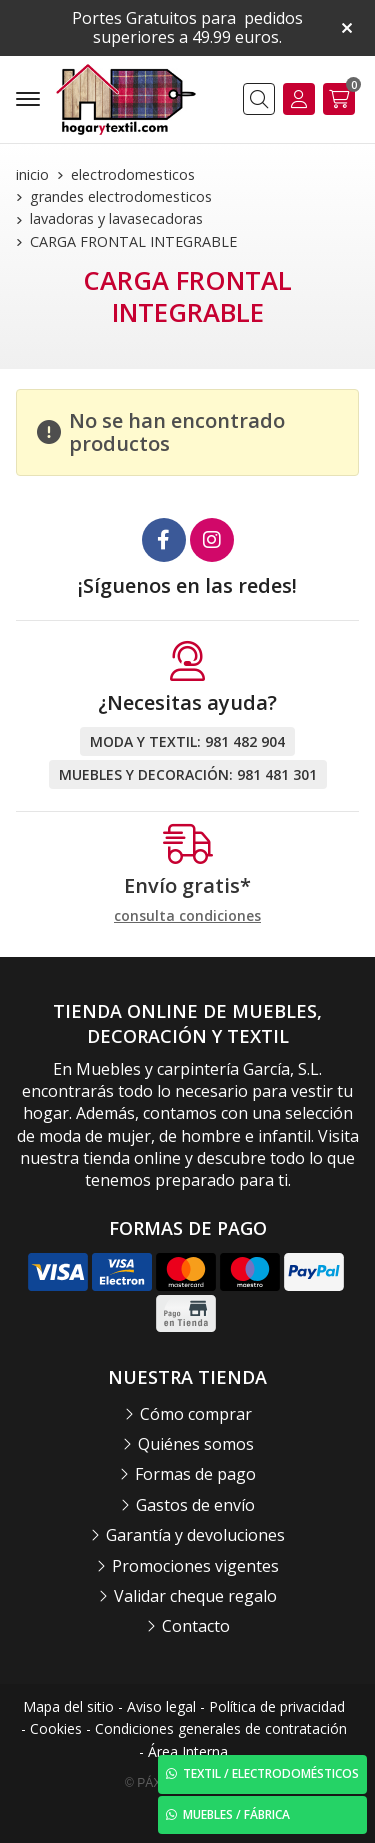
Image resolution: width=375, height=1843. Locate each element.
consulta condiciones (187, 916)
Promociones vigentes (195, 1566)
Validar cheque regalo (195, 1596)
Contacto (196, 1626)
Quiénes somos (196, 1444)
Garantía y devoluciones (195, 1535)
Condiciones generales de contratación (221, 1728)
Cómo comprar (196, 1414)
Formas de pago (195, 1474)
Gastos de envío (195, 1505)
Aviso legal (161, 1706)
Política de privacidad (277, 1706)
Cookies (56, 1728)
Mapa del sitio (68, 1706)
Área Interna (188, 1751)
